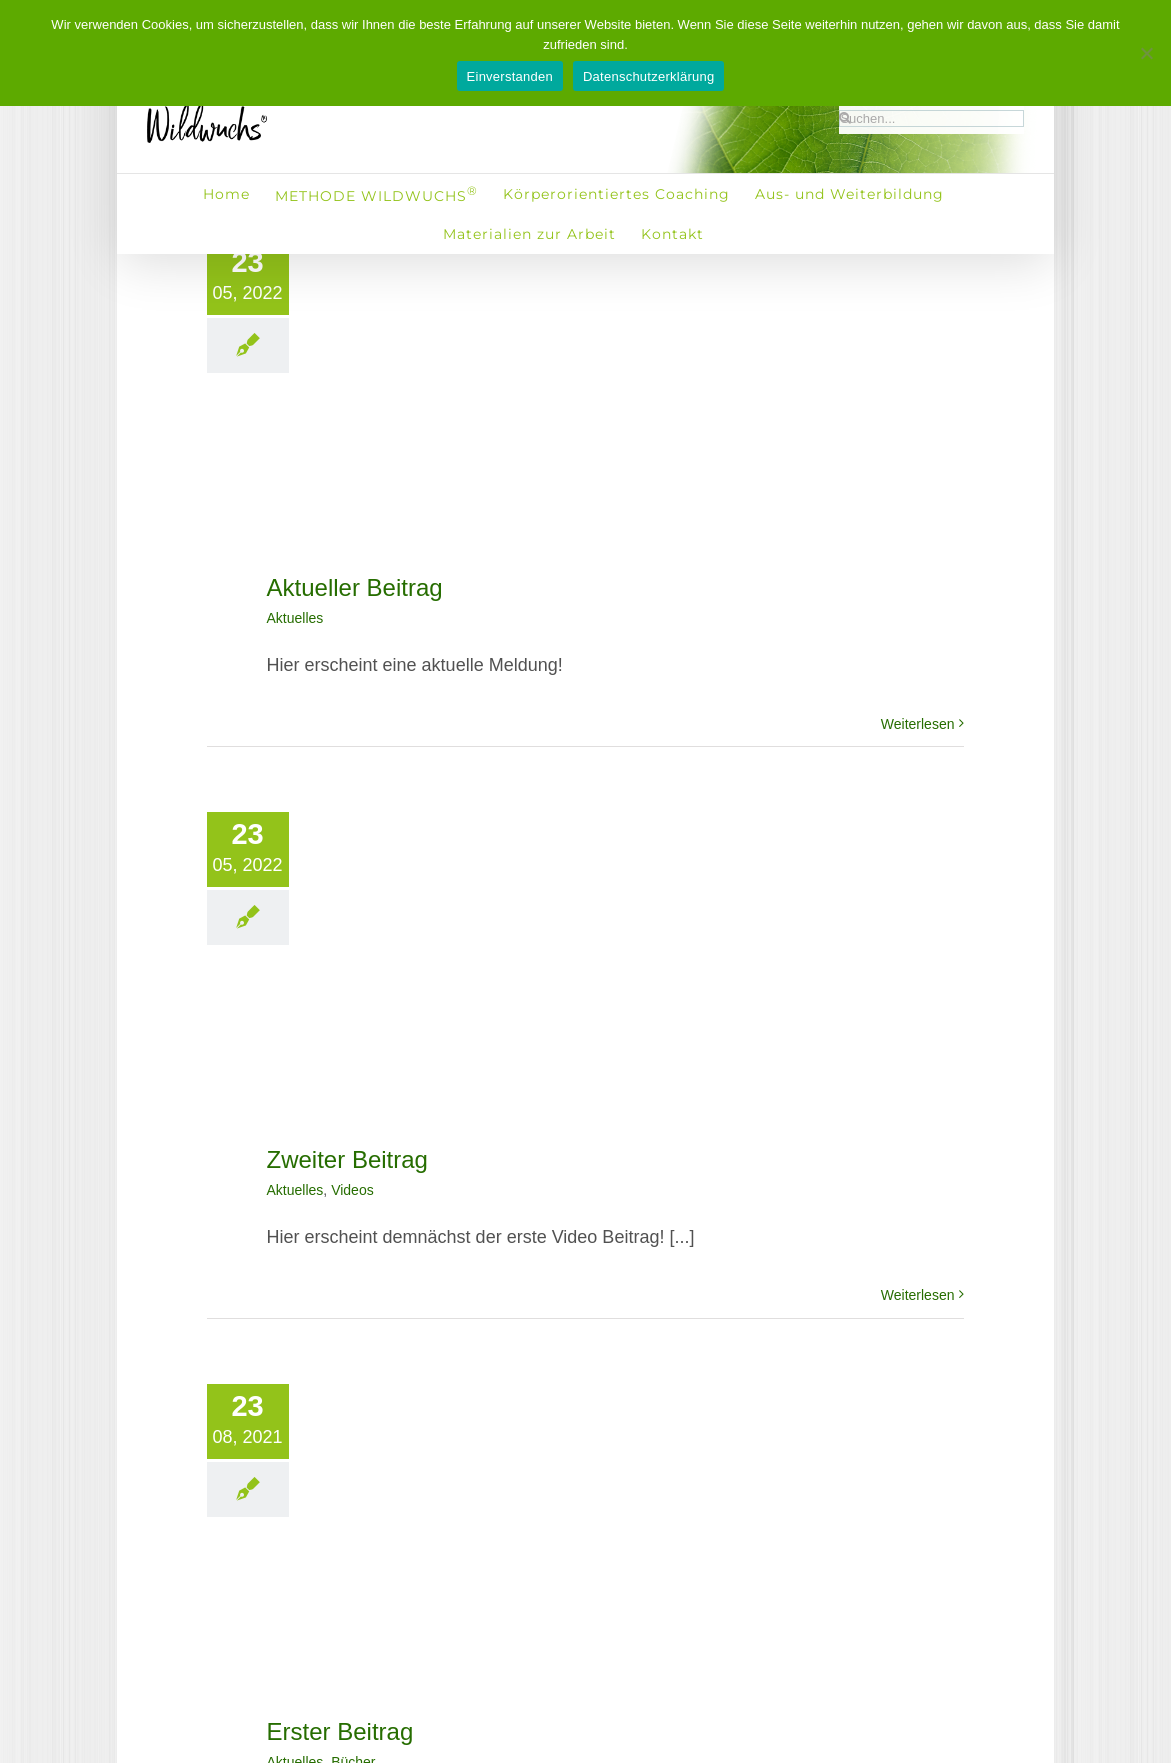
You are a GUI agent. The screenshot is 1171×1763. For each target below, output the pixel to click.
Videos (352, 1190)
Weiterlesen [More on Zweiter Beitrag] (918, 1295)
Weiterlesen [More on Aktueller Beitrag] (918, 724)
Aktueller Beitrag (355, 587)
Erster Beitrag (340, 1731)
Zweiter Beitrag (347, 1159)
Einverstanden (510, 76)
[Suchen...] (931, 118)
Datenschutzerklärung (648, 76)
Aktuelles (295, 618)
